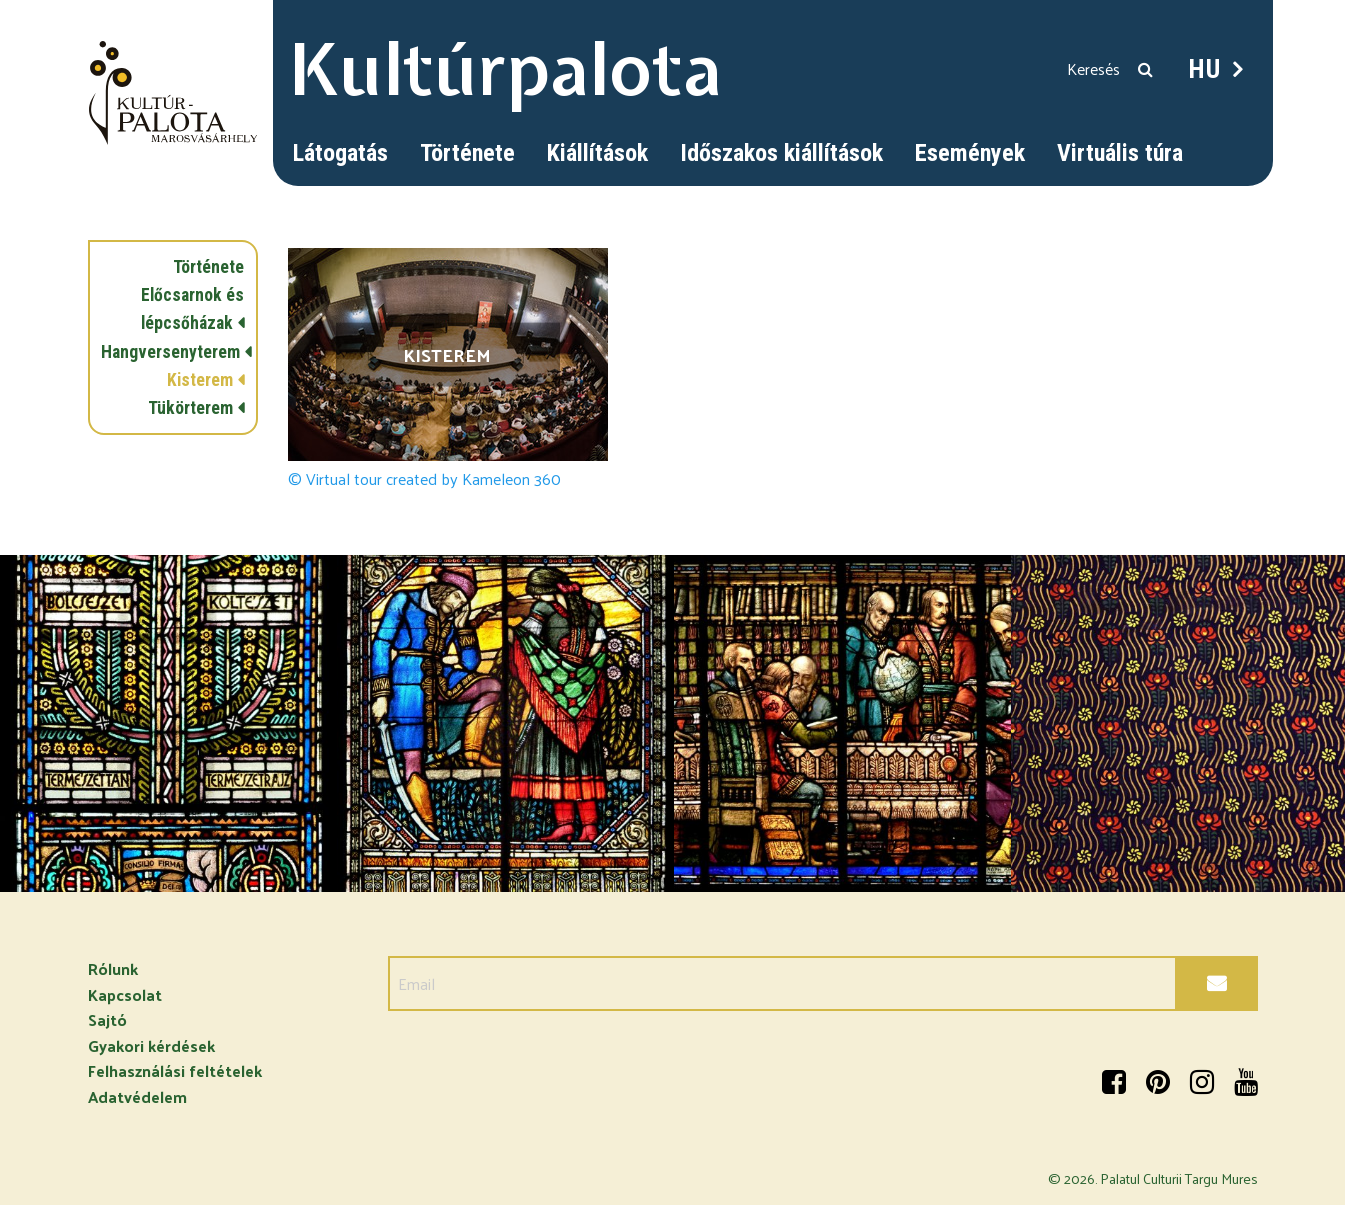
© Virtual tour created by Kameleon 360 (424, 479)
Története (467, 153)
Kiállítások (597, 153)
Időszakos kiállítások (781, 153)
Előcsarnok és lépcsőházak (192, 309)
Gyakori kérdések (151, 1045)
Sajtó (107, 1019)
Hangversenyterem (170, 352)
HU (1205, 69)
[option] (168, 723)
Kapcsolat (125, 994)
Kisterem (200, 380)
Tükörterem (190, 408)
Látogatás (340, 153)
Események (970, 153)
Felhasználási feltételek (175, 1070)
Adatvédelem (137, 1096)
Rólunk (113, 968)
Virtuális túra (1120, 153)
